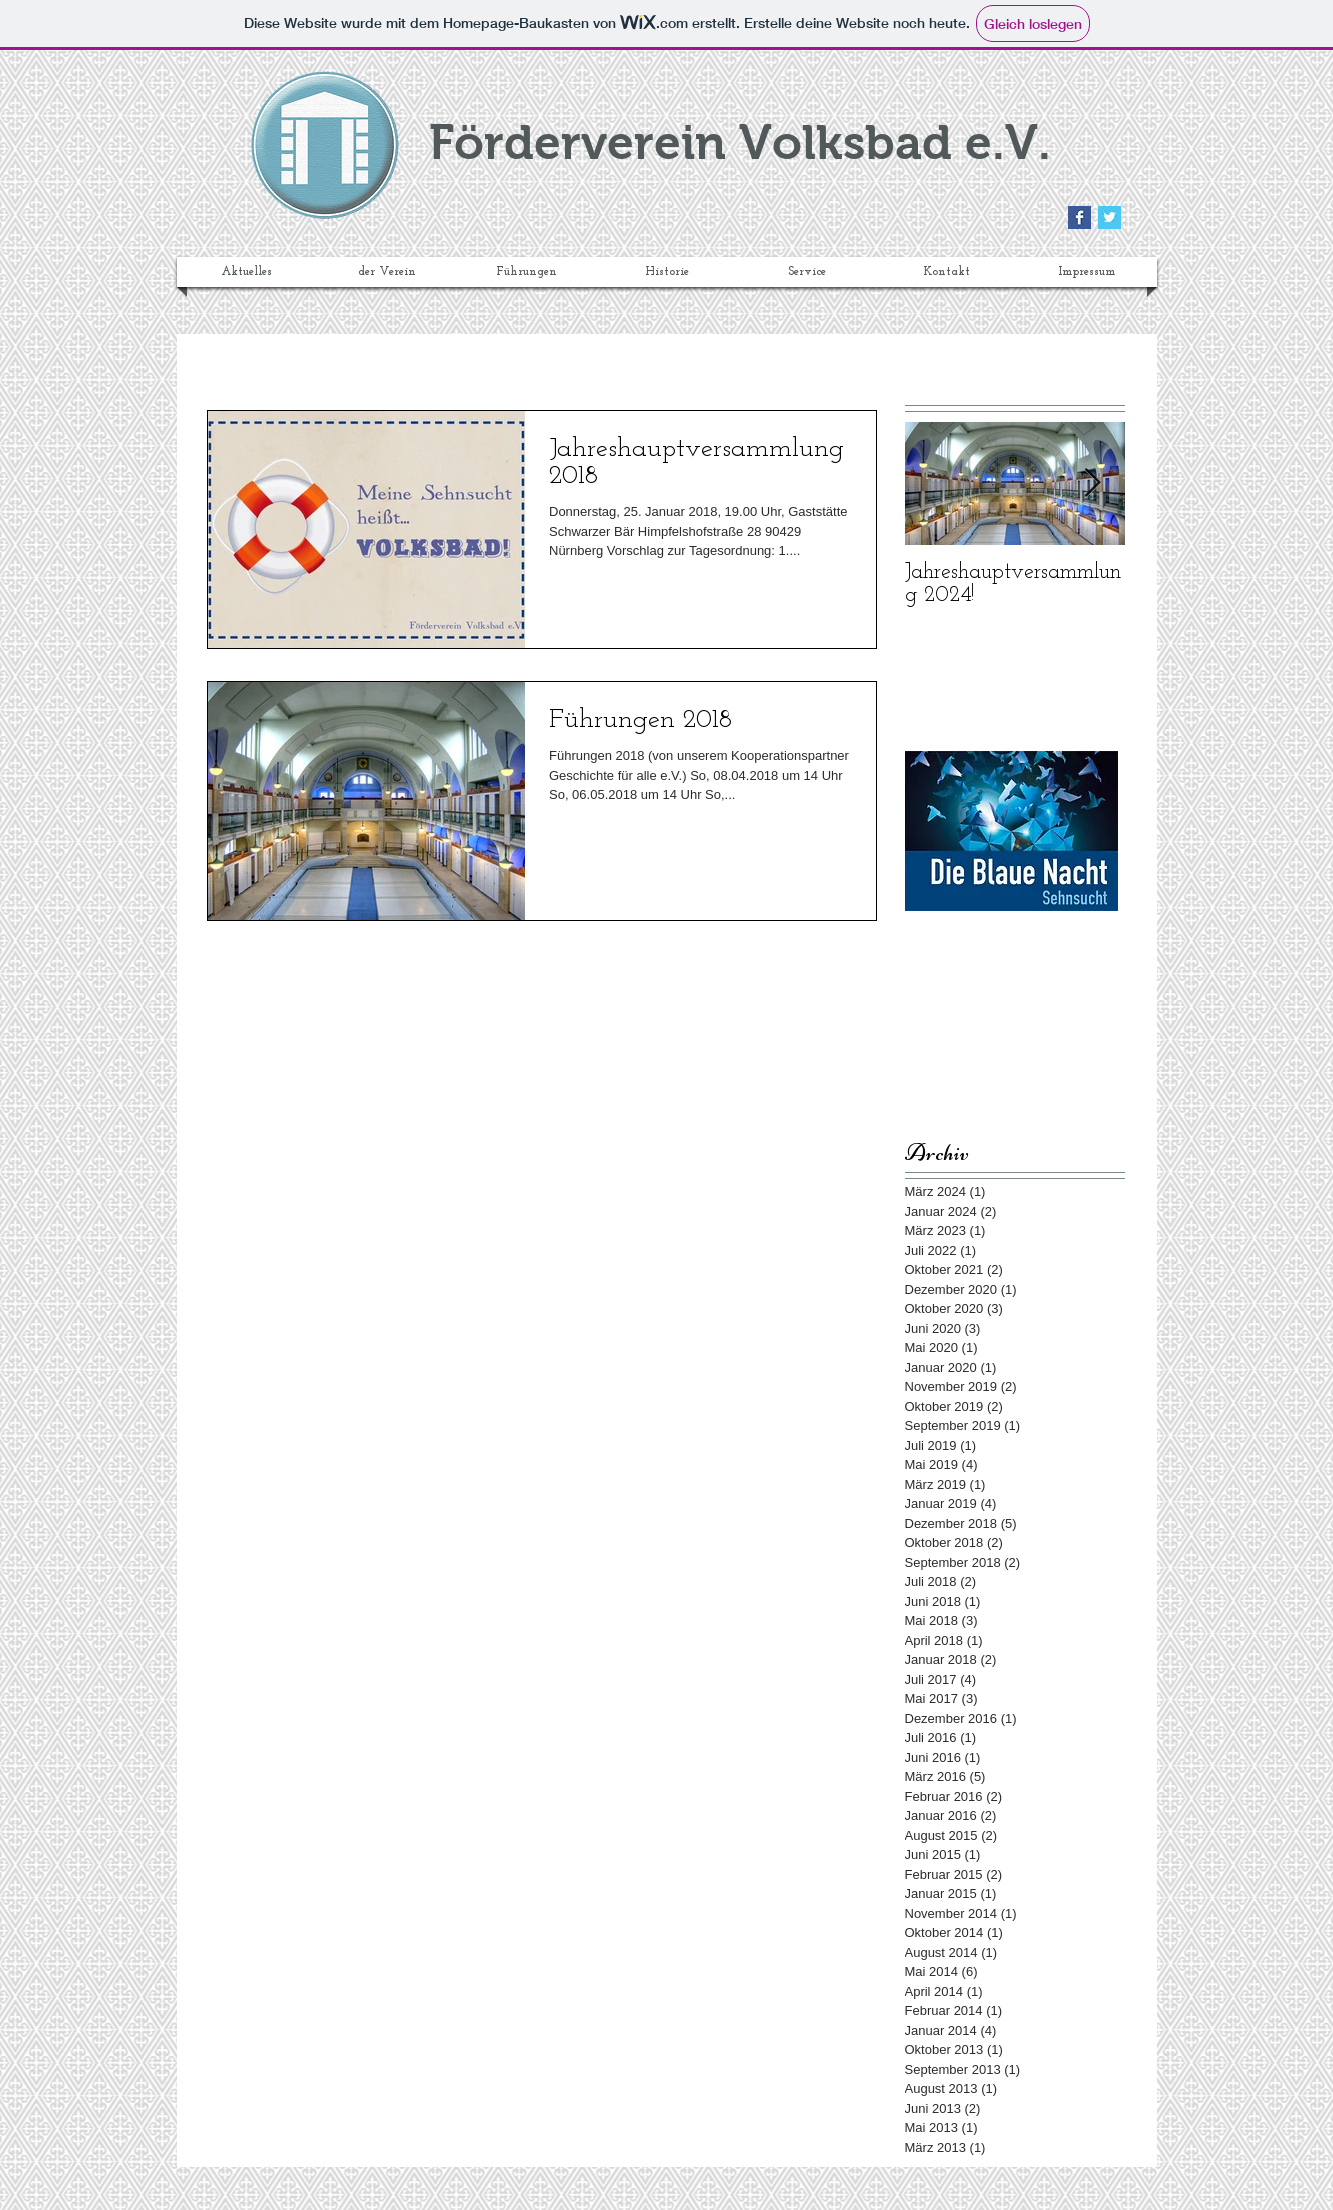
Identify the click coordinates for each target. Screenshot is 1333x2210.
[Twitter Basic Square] (1109, 217)
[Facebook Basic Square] (1079, 217)
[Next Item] (1093, 483)
